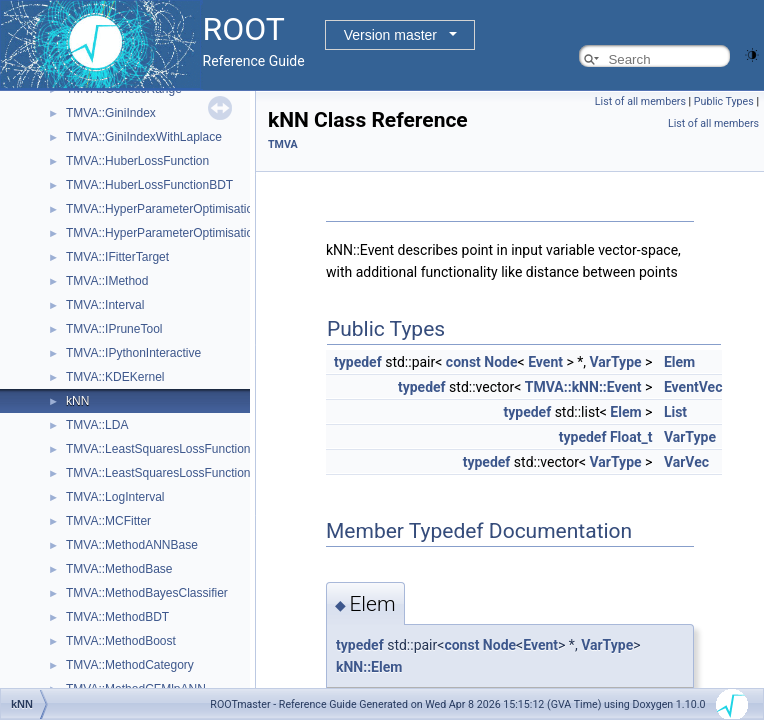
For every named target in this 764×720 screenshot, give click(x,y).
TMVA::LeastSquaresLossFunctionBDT (170, 473)
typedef (358, 362)
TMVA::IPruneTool (114, 329)
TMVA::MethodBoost (121, 641)
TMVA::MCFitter (108, 521)
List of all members (640, 101)
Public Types (724, 101)
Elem (679, 362)
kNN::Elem (369, 667)
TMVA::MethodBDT (117, 617)
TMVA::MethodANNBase (132, 545)
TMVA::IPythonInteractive (133, 353)
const (463, 362)
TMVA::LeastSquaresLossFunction (158, 449)
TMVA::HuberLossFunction (137, 161)
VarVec (686, 462)
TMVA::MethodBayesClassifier (147, 593)
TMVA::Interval (105, 305)
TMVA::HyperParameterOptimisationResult (180, 233)
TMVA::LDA (97, 425)
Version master (390, 35)
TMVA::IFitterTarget (117, 257)
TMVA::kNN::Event (583, 387)
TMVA (283, 144)
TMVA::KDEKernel (115, 377)
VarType (616, 362)
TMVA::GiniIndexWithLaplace (144, 137)
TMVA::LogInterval (115, 497)
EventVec (693, 387)
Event (545, 362)
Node (500, 362)
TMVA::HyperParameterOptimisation (163, 209)
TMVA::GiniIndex (111, 113)
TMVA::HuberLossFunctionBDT (149, 185)
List (675, 412)
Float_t (631, 437)
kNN (77, 401)
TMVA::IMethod (107, 281)
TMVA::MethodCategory (130, 665)
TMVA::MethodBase (119, 569)
